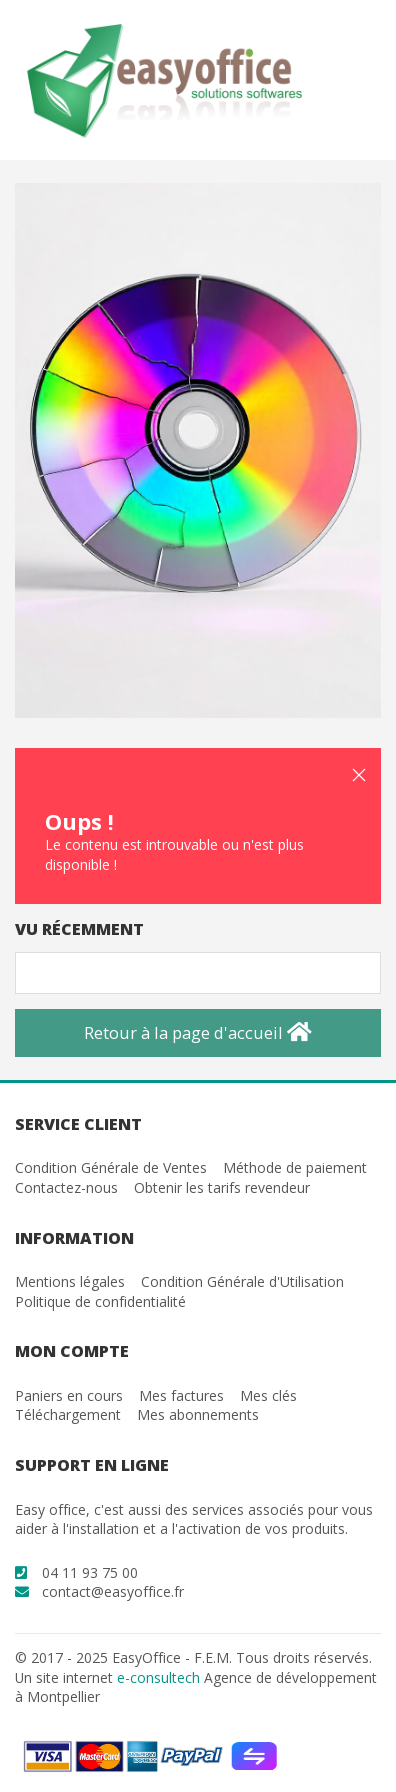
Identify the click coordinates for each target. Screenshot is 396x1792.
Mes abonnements (198, 1414)
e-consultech (158, 1677)
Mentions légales (70, 1281)
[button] (359, 775)
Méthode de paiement (295, 1167)
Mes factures (181, 1395)
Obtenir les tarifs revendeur (222, 1187)
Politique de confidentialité (100, 1301)
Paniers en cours (69, 1395)
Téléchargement (68, 1414)
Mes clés (268, 1395)
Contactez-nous (66, 1187)
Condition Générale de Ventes (111, 1167)
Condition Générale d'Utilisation (242, 1281)
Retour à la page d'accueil (198, 1032)
